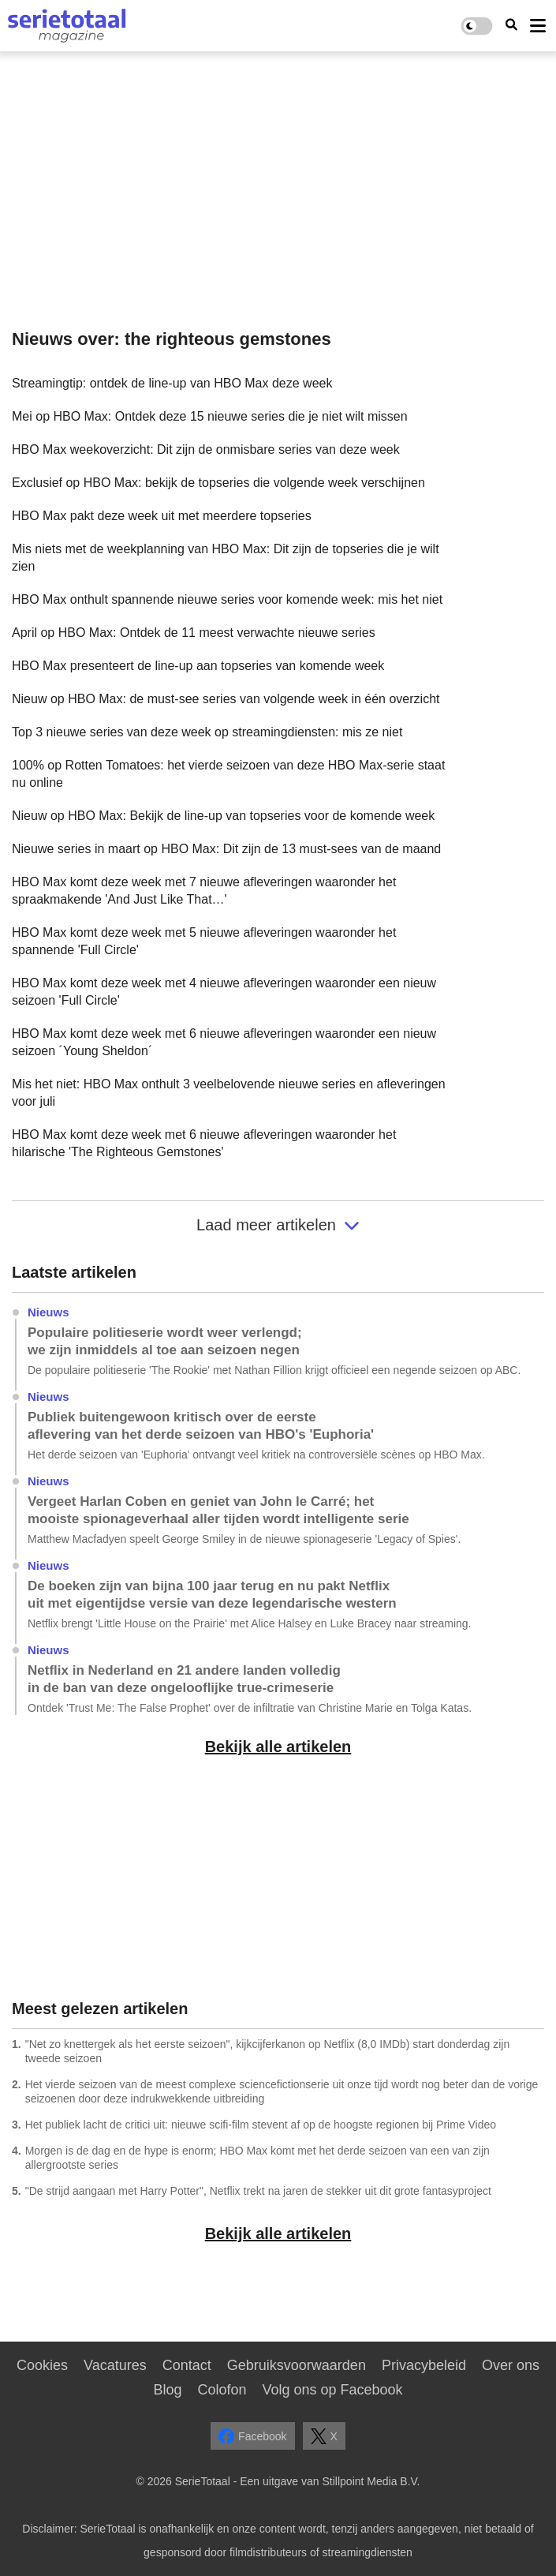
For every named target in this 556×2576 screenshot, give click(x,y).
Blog (167, 2390)
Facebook (252, 2436)
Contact (186, 2365)
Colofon (221, 2390)
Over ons (510, 2365)
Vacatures (115, 2365)
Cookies (42, 2365)
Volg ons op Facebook (332, 2390)
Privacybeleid (424, 2365)
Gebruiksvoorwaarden (296, 2365)
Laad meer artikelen (278, 1225)
